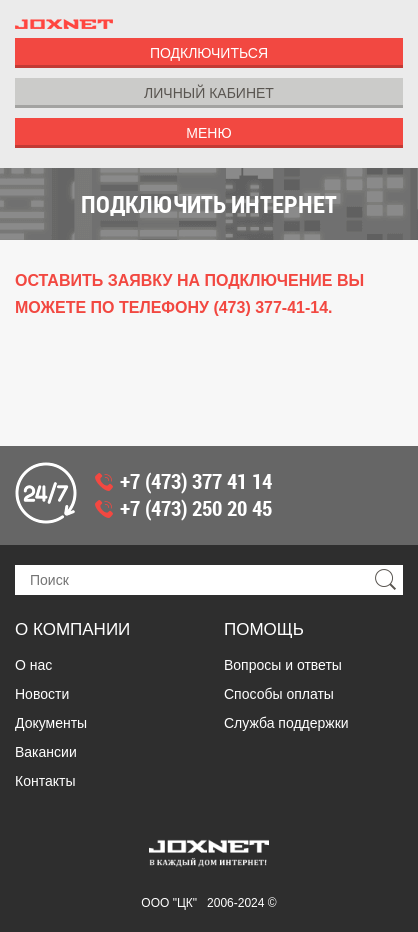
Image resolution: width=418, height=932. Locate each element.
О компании (72, 629)
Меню (208, 133)
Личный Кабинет (209, 93)
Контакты (45, 781)
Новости (42, 694)
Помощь (264, 629)
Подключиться (209, 53)
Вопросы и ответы (283, 665)
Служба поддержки (286, 723)
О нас (33, 665)
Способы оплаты (279, 694)
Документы (51, 723)
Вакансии (46, 752)
